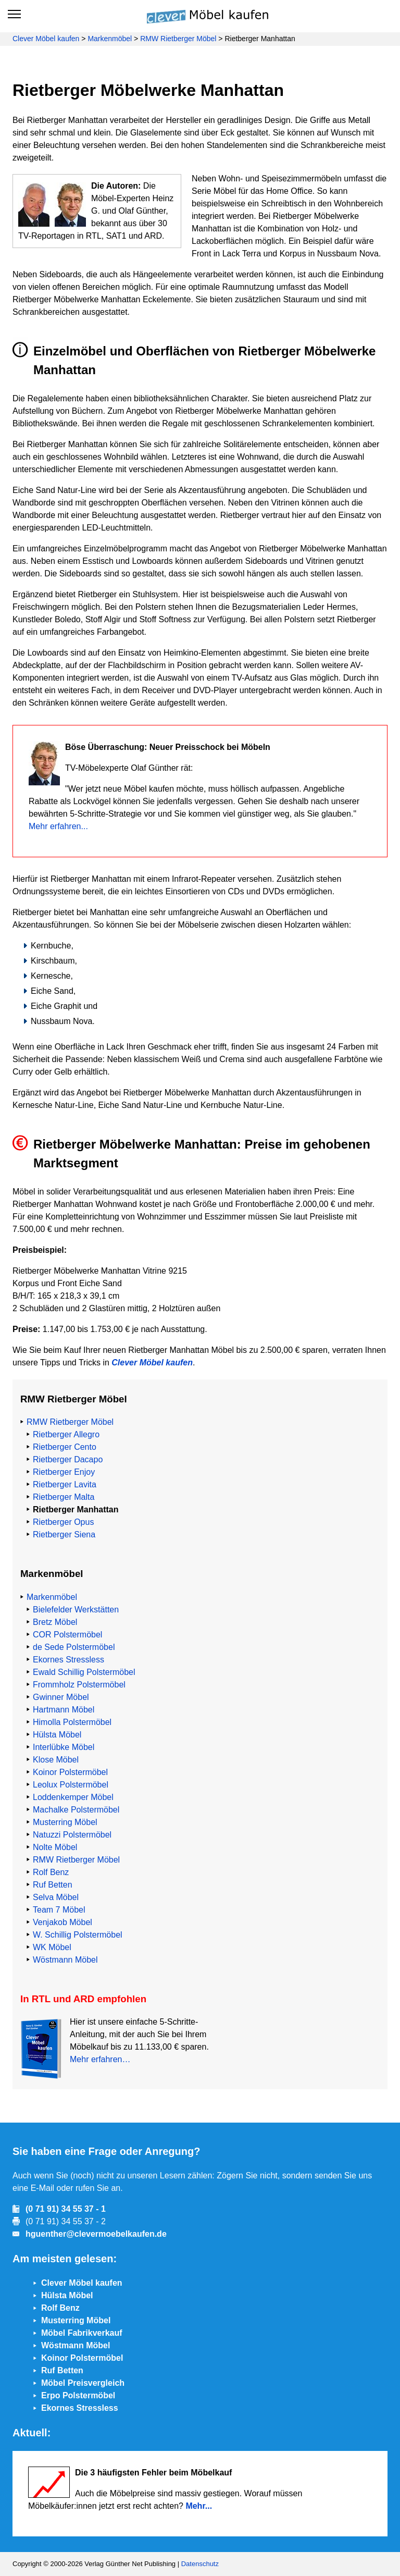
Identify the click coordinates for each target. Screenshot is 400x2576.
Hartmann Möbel (63, 1709)
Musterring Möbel (65, 1822)
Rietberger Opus (63, 1522)
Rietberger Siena (64, 1534)
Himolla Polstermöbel (72, 1722)
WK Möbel (52, 1947)
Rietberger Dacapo (68, 1459)
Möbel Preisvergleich (82, 2382)
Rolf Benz (51, 1872)
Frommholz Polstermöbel (79, 1684)
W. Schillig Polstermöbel (77, 1934)
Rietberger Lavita (64, 1484)
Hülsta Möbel (57, 1734)
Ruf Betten (52, 1884)
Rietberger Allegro (66, 1434)
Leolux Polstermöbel (70, 1784)
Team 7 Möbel (59, 1909)
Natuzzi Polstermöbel (72, 1834)
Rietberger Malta (63, 1497)
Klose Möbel (56, 1759)
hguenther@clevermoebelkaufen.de (96, 2233)
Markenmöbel (110, 38)
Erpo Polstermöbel (78, 2395)
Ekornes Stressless (68, 1659)
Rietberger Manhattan (75, 1509)
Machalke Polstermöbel (76, 1809)
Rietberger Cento (64, 1447)
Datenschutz (200, 2564)
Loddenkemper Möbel (73, 1797)
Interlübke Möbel (63, 1747)
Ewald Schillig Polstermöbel (84, 1672)
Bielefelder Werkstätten (76, 1609)
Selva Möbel (56, 1897)
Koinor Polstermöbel (70, 1772)
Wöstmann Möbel (65, 1959)
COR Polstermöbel (67, 1634)
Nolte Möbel (55, 1847)
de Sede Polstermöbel (74, 1647)
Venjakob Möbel (62, 1922)
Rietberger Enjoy (64, 1472)
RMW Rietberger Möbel (178, 38)
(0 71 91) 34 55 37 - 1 (66, 2208)
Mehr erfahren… (100, 2059)
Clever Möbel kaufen (45, 38)
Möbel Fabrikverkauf (81, 2332)
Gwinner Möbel (61, 1697)
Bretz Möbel (55, 1622)
